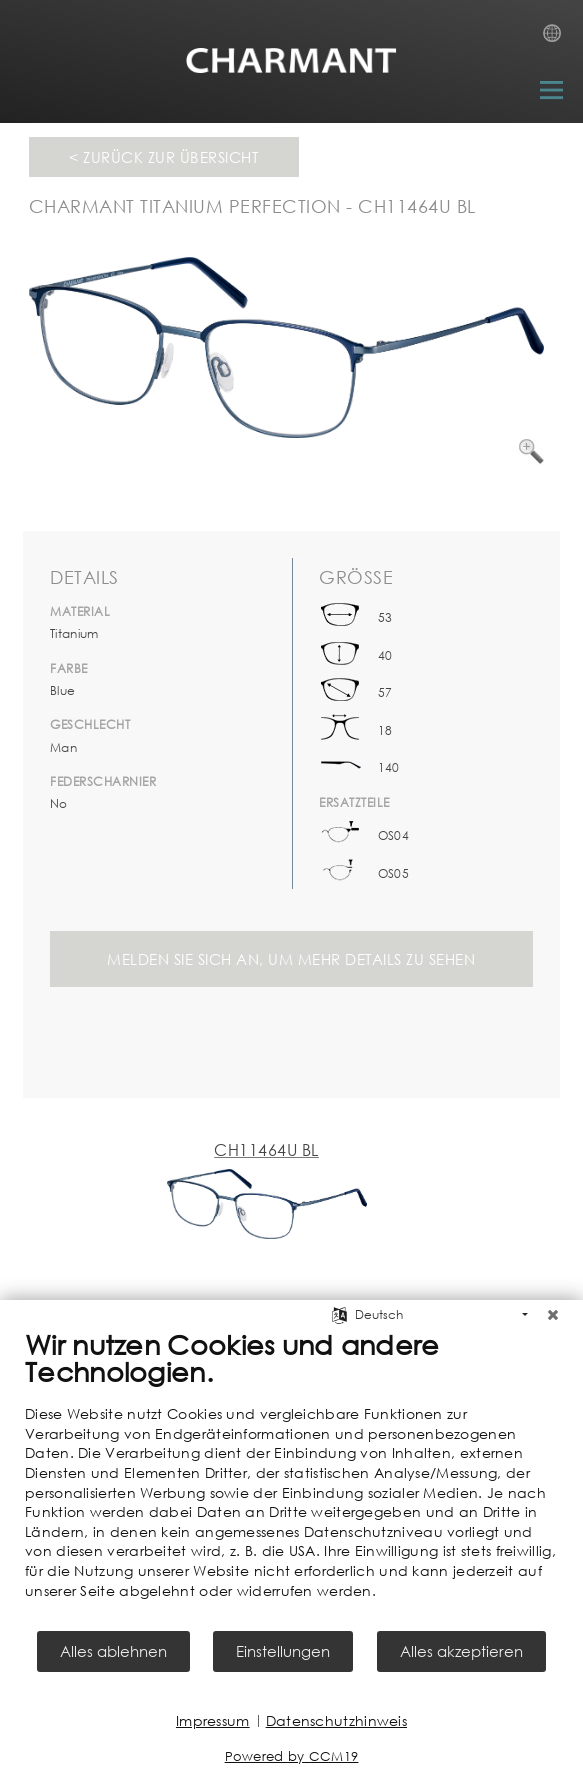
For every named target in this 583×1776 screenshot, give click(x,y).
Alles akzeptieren (461, 1651)
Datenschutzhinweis (336, 1720)
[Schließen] (553, 1315)
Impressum (213, 1720)
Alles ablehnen (113, 1651)
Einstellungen (283, 1651)
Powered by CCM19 (292, 1756)
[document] (291, 1478)
